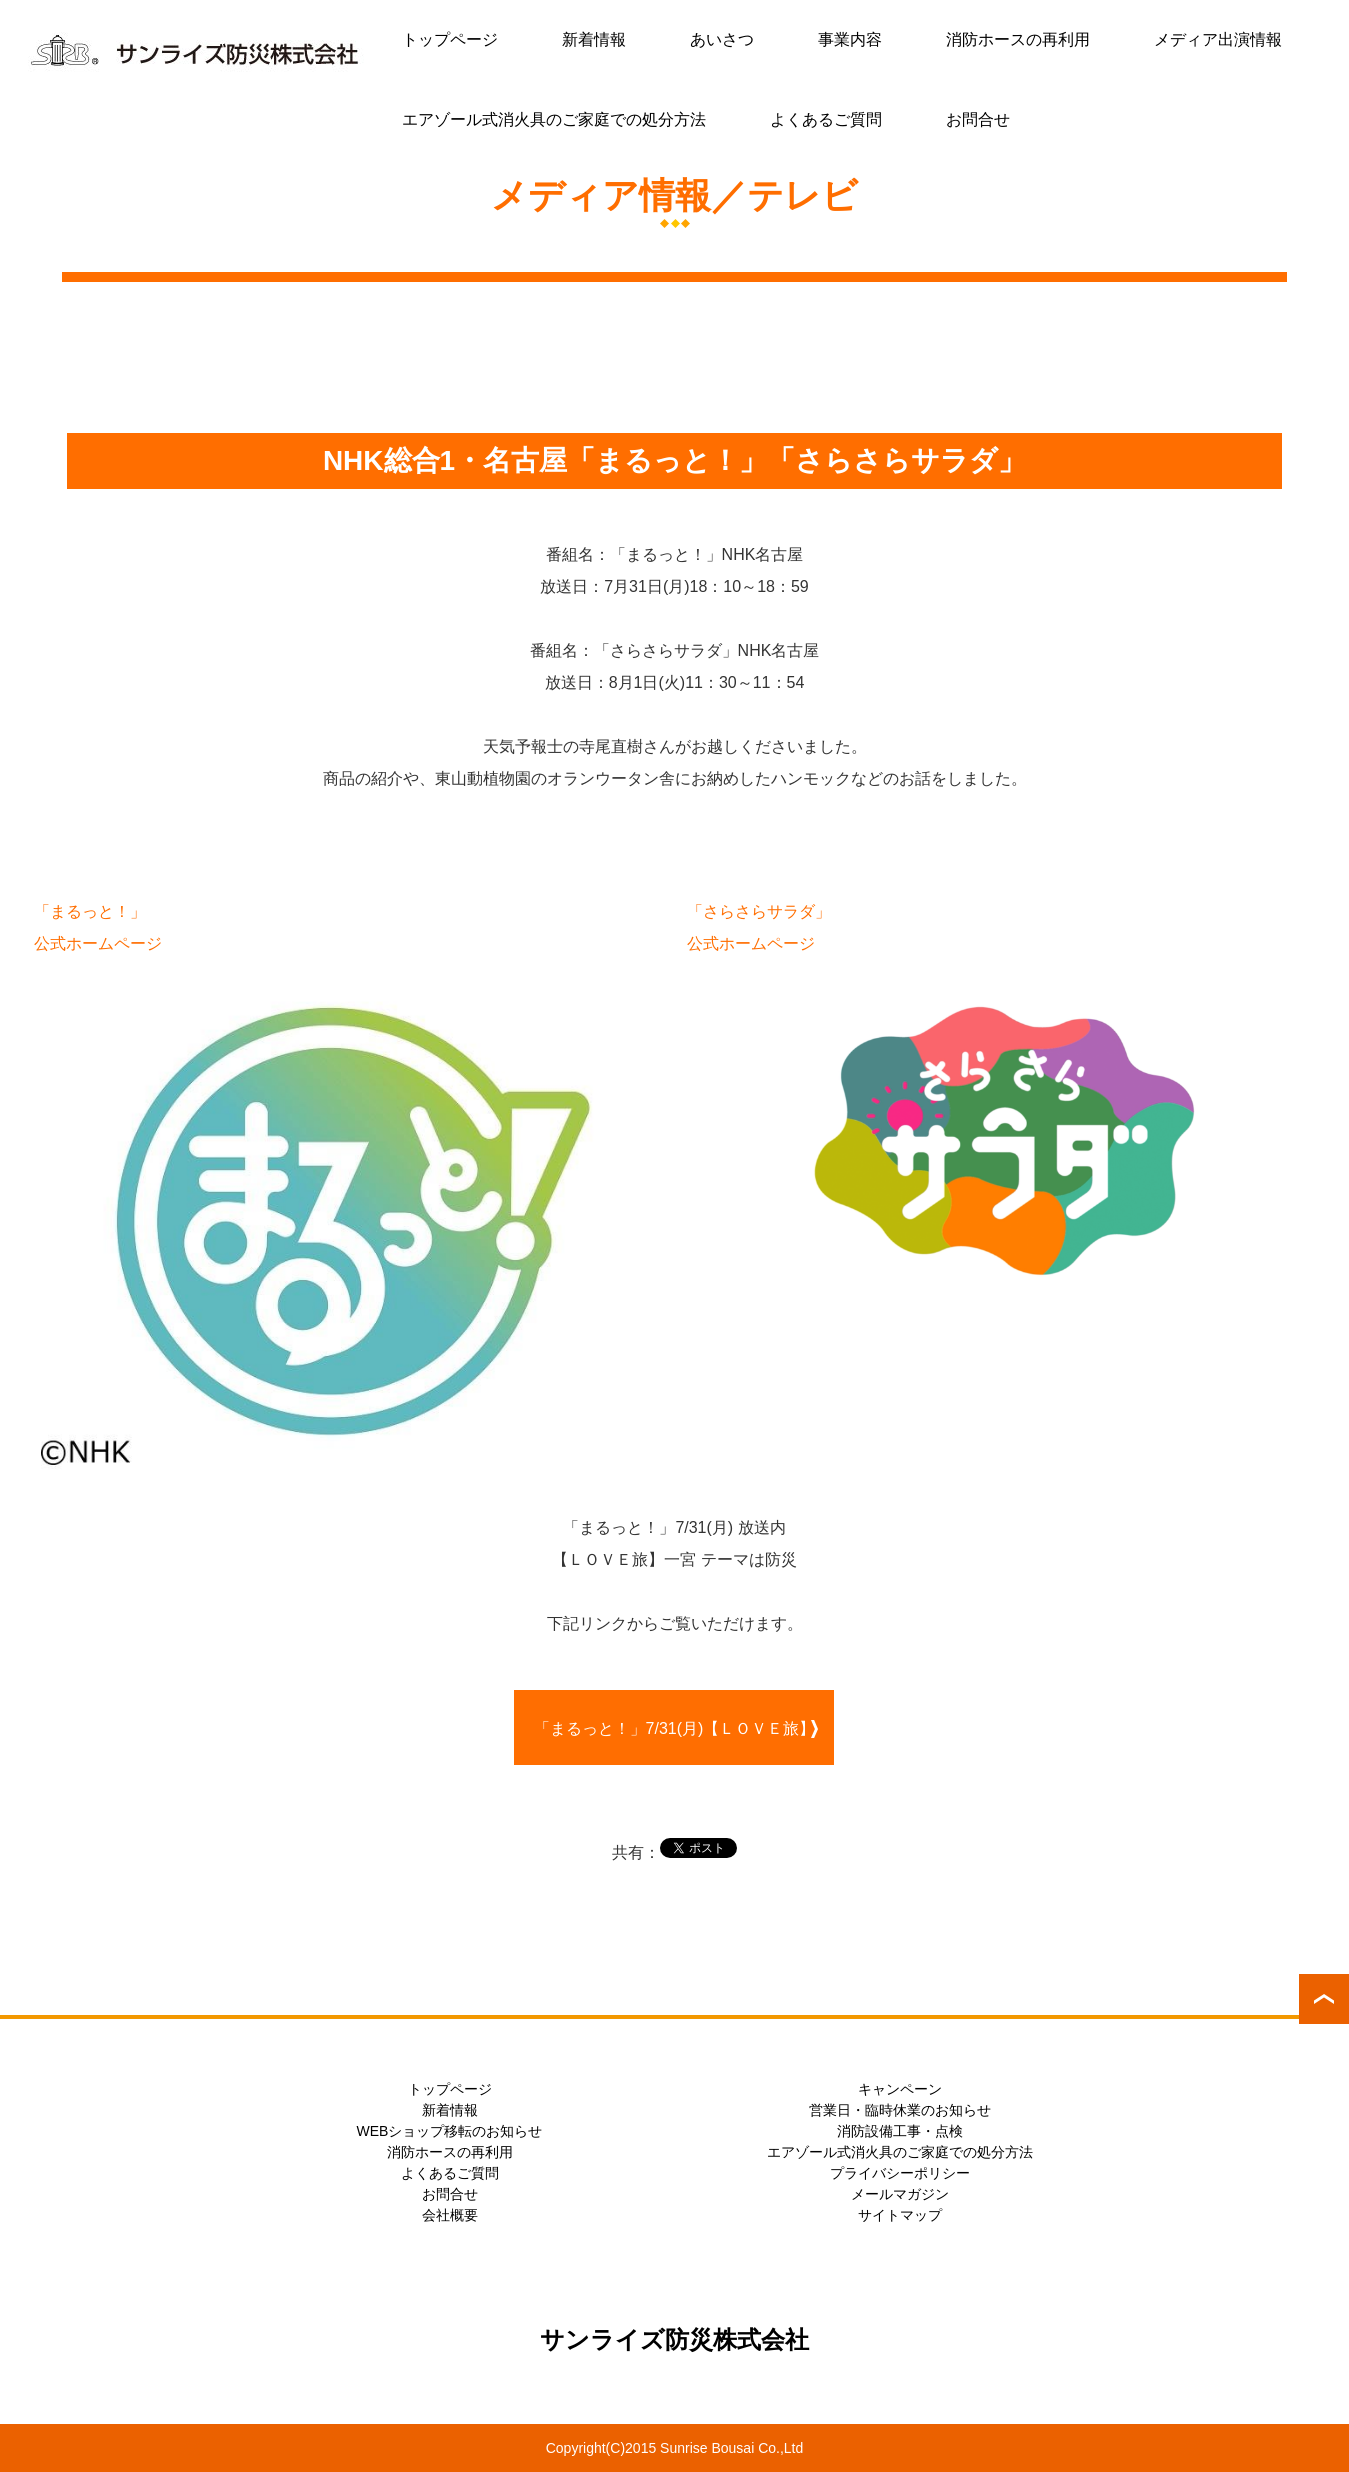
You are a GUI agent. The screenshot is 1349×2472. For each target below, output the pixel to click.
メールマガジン (900, 2194)
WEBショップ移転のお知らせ (450, 2131)
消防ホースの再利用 (1018, 39)
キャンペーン (900, 2089)
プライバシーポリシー (900, 2173)
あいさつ (722, 39)
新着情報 (594, 39)
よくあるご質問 (826, 119)
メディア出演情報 (1218, 39)
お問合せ (978, 119)
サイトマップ (900, 2215)
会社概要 (450, 2215)
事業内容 (850, 39)
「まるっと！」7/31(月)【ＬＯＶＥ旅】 (675, 1728)
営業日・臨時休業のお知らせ (900, 2110)
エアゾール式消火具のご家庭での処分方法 (554, 119)
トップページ (450, 39)
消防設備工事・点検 (900, 2131)
